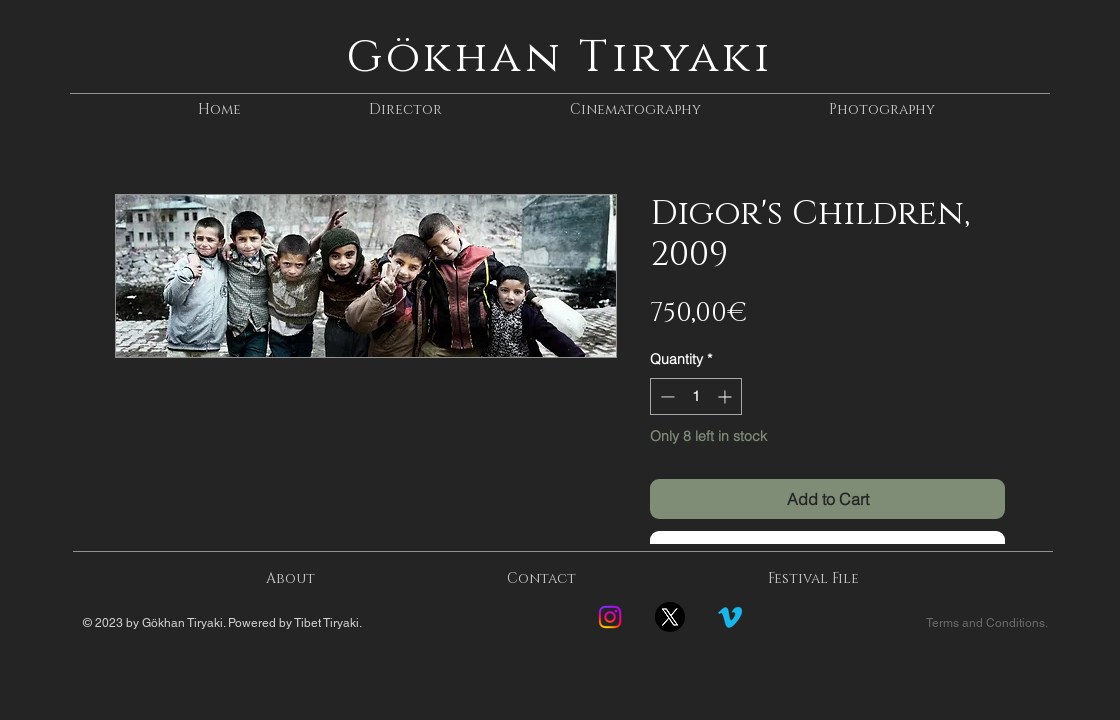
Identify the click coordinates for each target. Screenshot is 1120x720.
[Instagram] (610, 617)
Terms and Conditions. (987, 623)
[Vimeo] (730, 617)
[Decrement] (665, 396)
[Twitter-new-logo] (670, 617)
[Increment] (726, 396)
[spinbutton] (696, 396)
